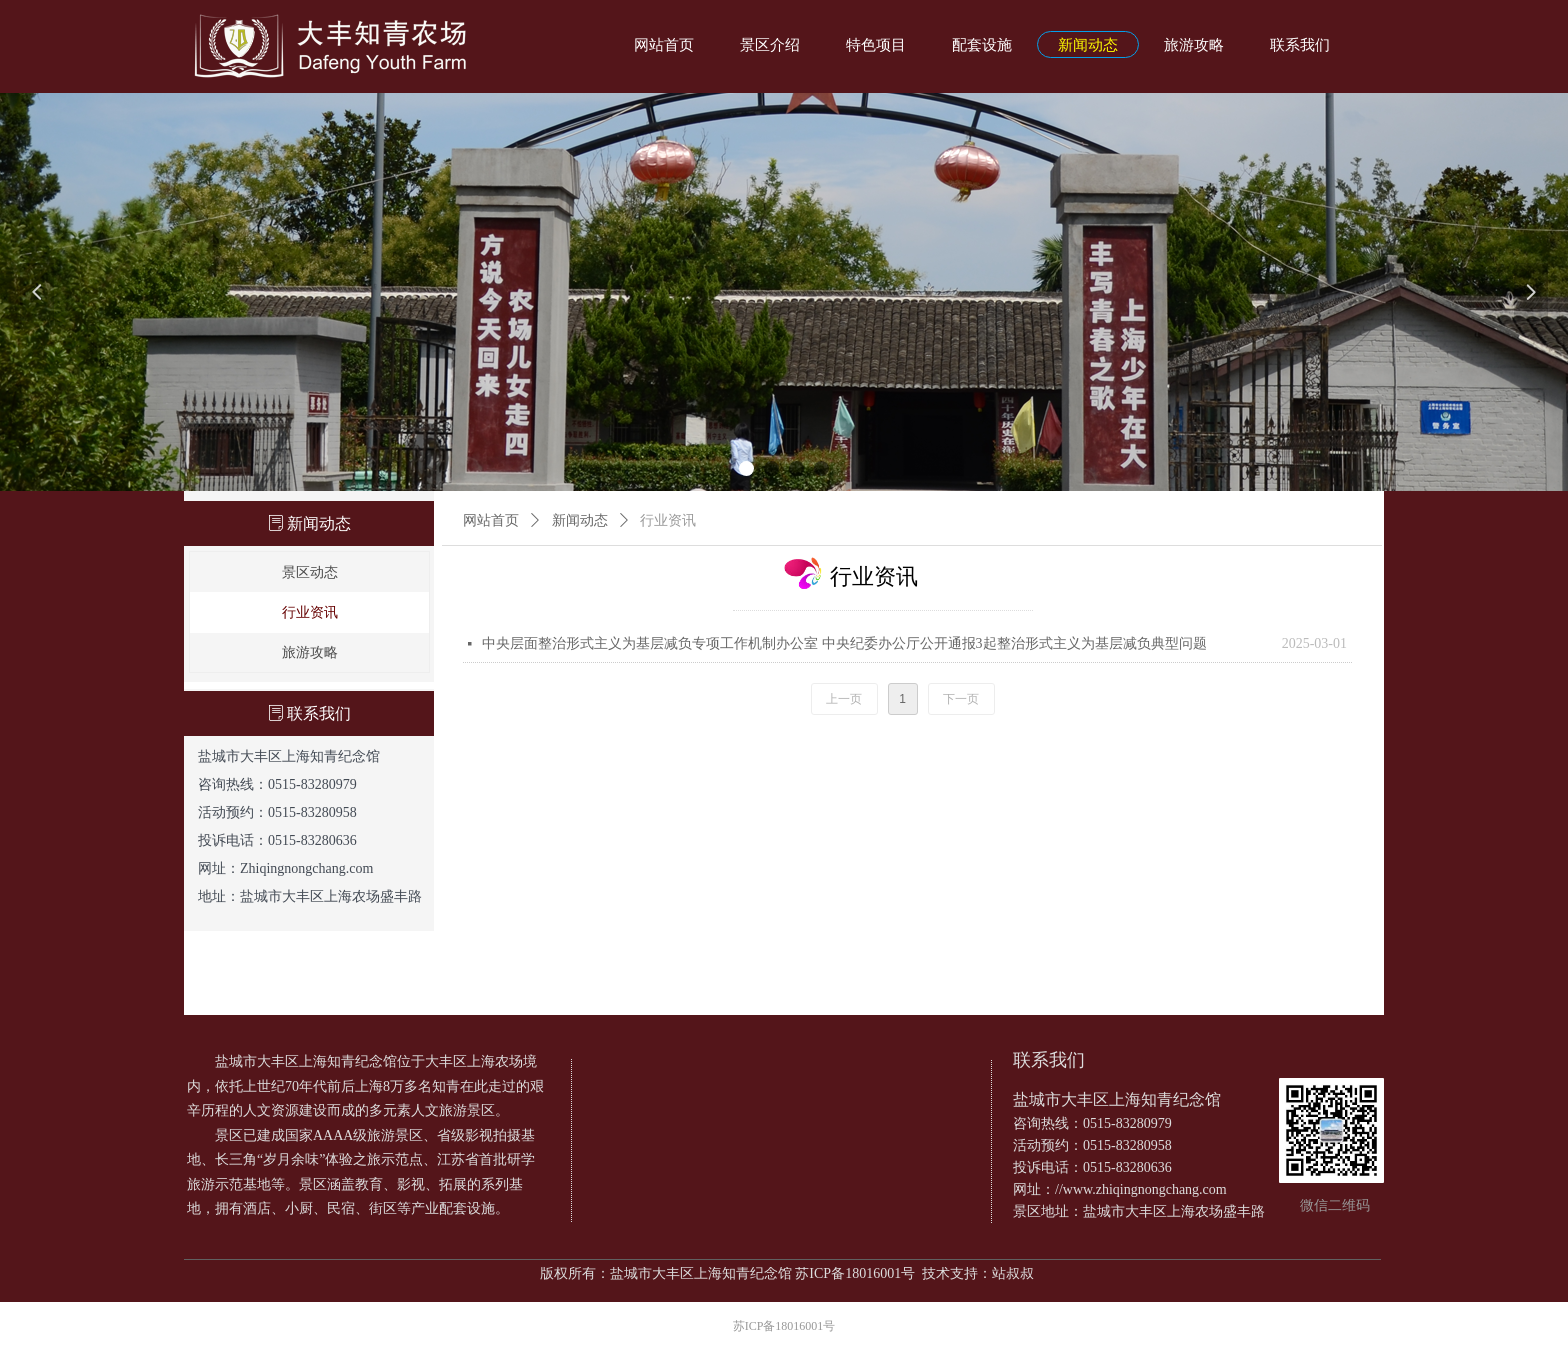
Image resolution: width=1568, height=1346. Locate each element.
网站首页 (491, 520)
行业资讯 (668, 520)
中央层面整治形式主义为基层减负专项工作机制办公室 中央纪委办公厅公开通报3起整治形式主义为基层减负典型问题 (844, 643)
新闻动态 (580, 520)
